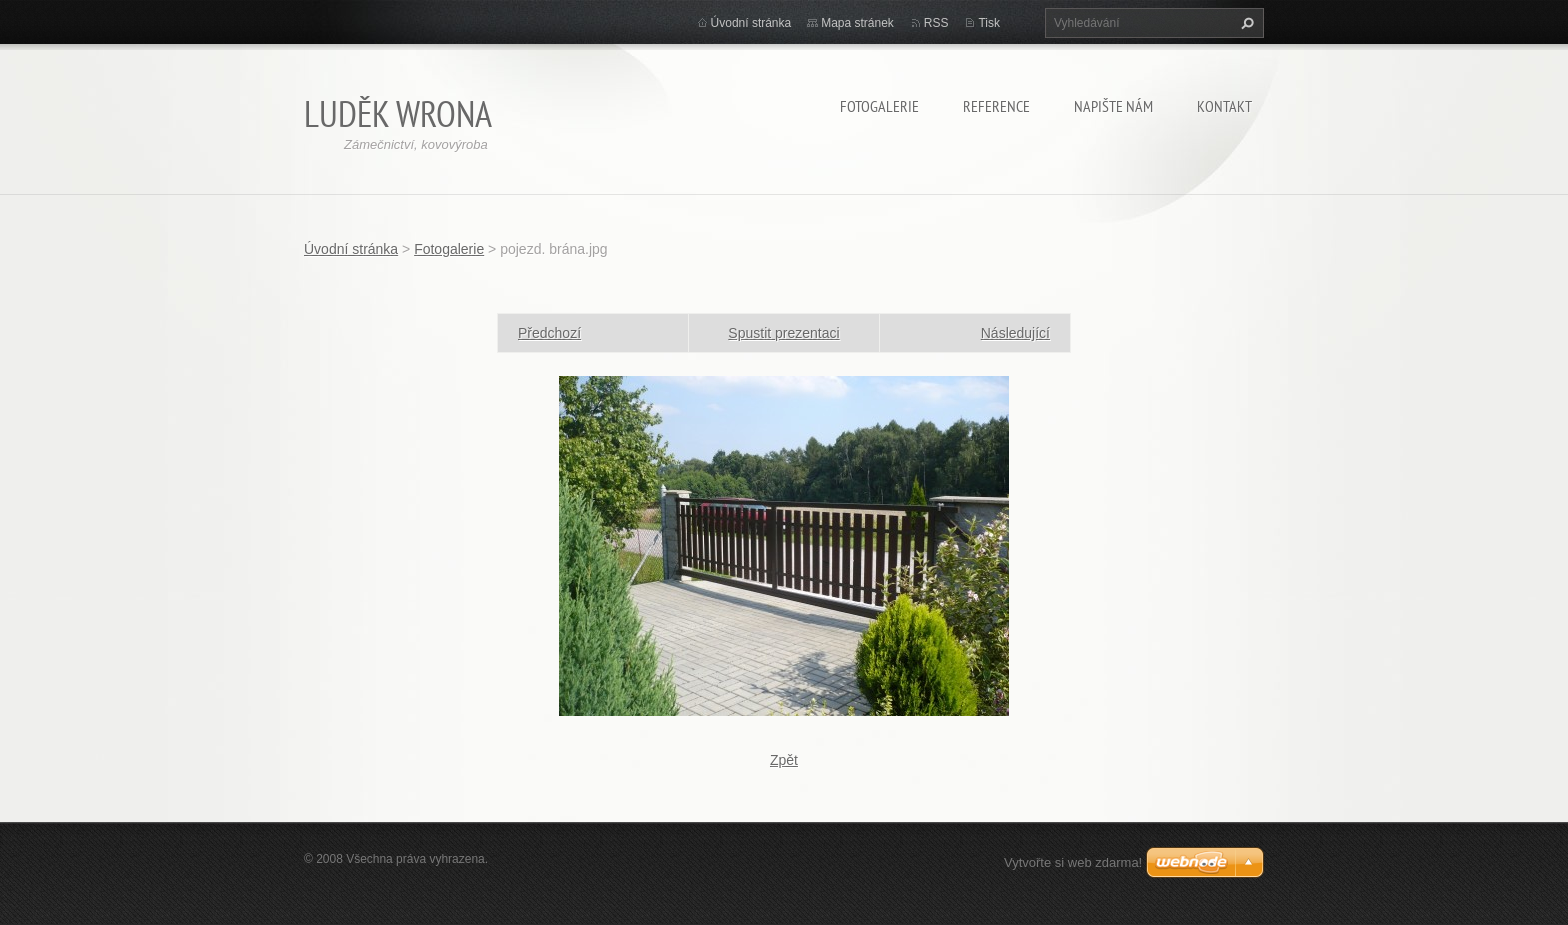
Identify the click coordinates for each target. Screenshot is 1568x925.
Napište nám (1113, 106)
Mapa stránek (857, 23)
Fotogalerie (879, 106)
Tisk (989, 23)
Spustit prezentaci (783, 333)
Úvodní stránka (751, 23)
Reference (996, 106)
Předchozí (549, 333)
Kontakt (1224, 106)
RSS (936, 23)
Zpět (784, 760)
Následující (1015, 333)
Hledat (1245, 23)
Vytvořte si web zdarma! (1073, 862)
